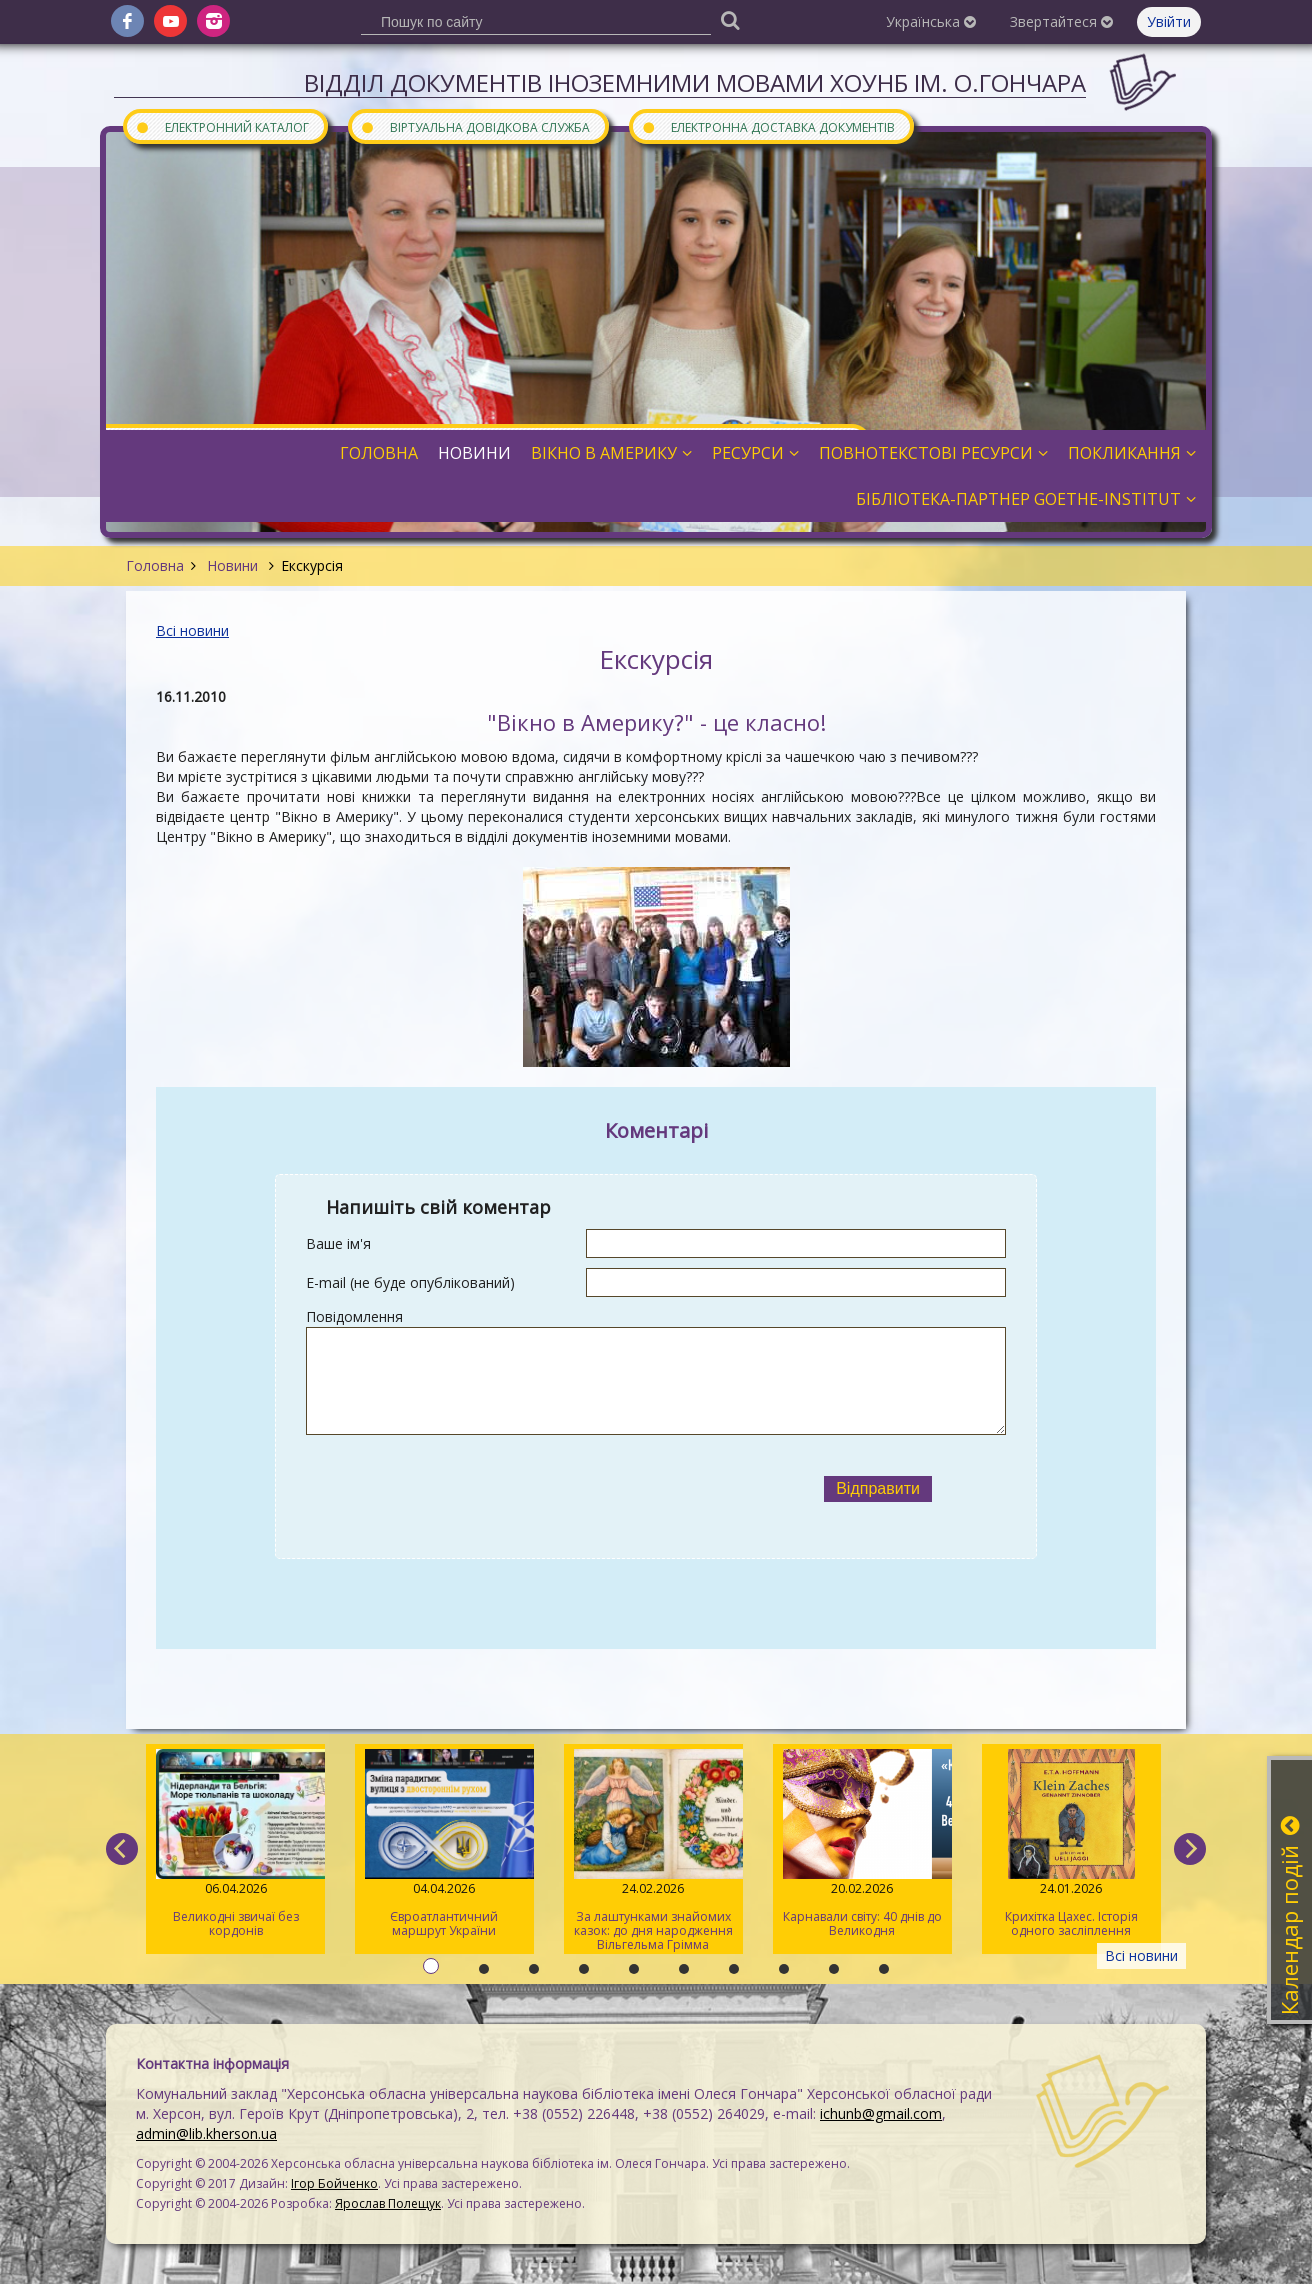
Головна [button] (379, 453)
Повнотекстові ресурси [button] (933, 453)
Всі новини (192, 630)
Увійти (1169, 21)
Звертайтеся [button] (1061, 21)
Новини (232, 565)
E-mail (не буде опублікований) (410, 1282)
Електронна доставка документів (768, 126)
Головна (155, 565)
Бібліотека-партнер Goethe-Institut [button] (1026, 499)
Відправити (878, 1488)
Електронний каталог (222, 126)
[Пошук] (730, 19)
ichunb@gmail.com (881, 2113)
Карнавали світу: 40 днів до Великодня (862, 1844)
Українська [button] (931, 21)
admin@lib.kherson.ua (206, 2133)
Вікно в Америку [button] (611, 453)
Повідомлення (354, 1316)
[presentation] (528, 1489)
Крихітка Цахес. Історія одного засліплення (1071, 1844)
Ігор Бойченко (334, 2183)
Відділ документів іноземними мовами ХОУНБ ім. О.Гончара (695, 82)
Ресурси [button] (755, 453)
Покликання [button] (1132, 453)
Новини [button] (474, 453)
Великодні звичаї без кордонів (235, 1844)
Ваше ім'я (338, 1243)
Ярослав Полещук (388, 2203)
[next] (1190, 1849)
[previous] (122, 1849)
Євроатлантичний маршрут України (444, 1844)
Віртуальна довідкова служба (475, 126)
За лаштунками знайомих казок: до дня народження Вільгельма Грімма (653, 1851)
